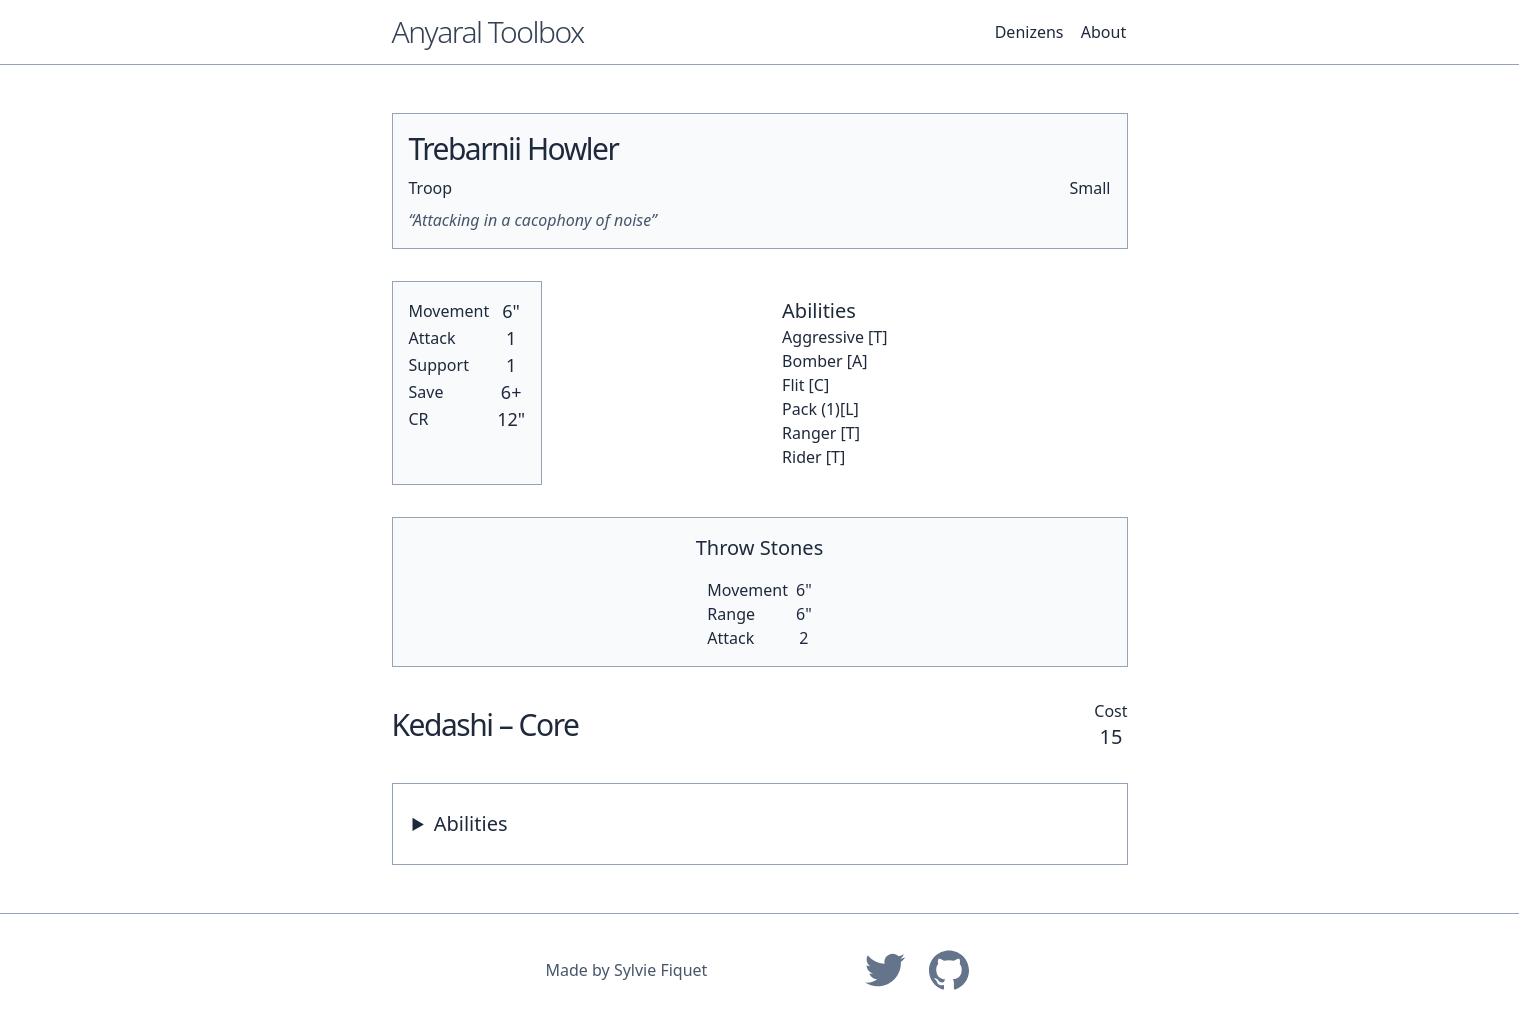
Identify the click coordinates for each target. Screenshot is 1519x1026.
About (1103, 32)
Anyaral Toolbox (488, 31)
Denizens (1029, 32)
